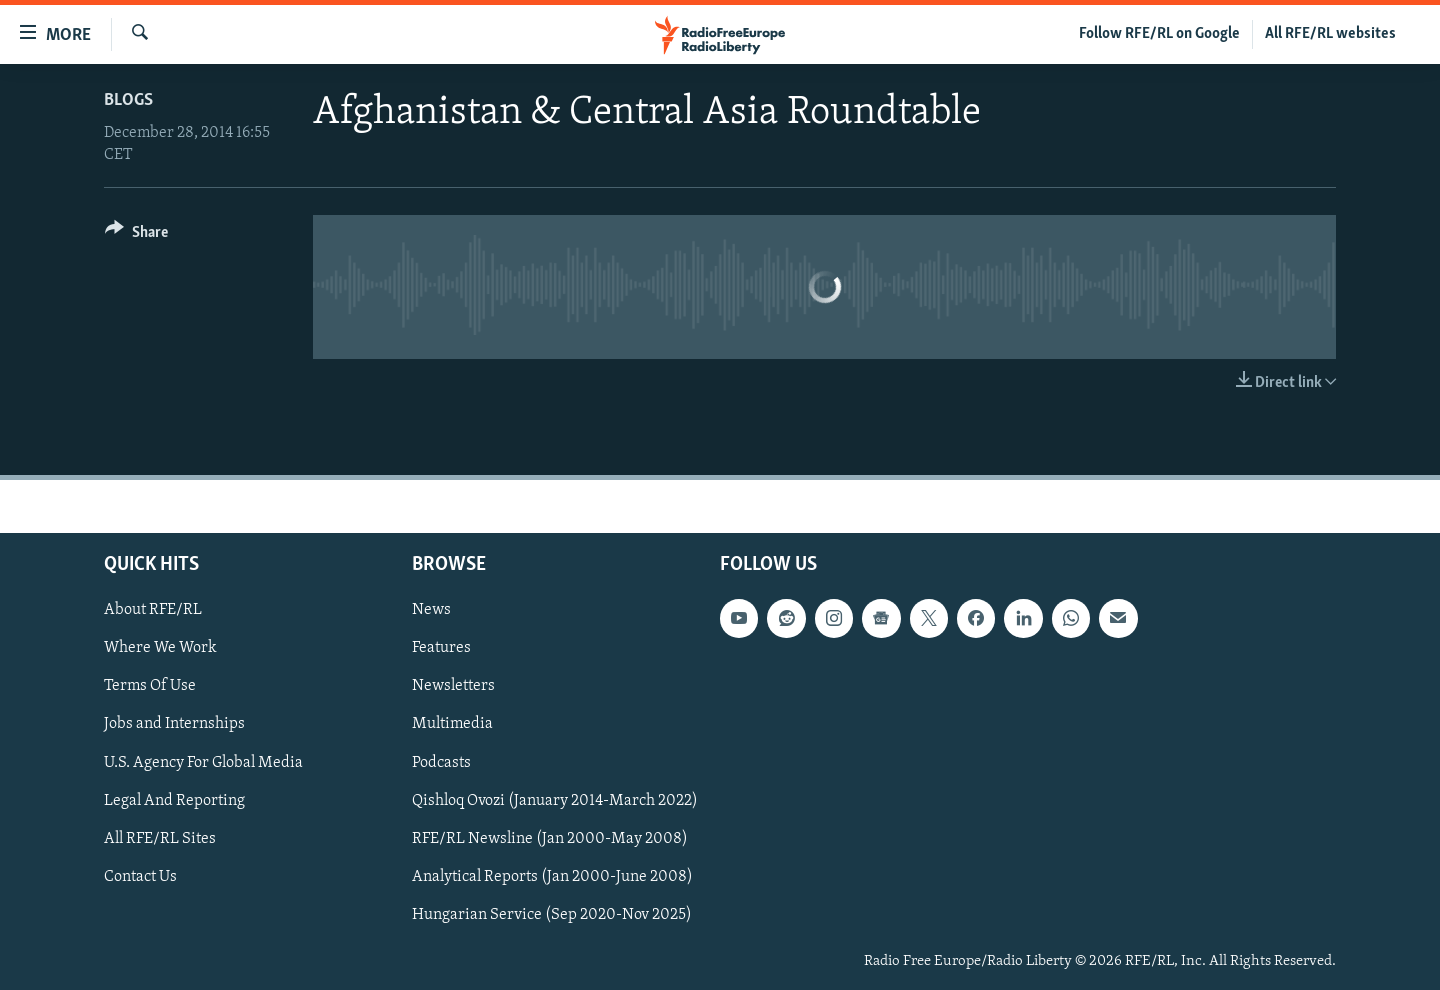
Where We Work (160, 648)
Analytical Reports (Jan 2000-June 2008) (552, 876)
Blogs (128, 100)
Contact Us (140, 876)
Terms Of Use (150, 686)
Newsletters (453, 686)
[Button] (136, 235)
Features (441, 648)
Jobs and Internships (174, 724)
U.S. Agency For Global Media (203, 762)
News (431, 610)
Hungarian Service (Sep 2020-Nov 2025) (552, 915)
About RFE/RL (153, 610)
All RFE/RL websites (1330, 34)
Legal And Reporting (174, 800)
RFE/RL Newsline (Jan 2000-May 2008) (550, 838)
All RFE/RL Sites (160, 838)
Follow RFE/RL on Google (1159, 34)
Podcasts (441, 762)
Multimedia (452, 724)
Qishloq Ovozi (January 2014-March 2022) (555, 800)
